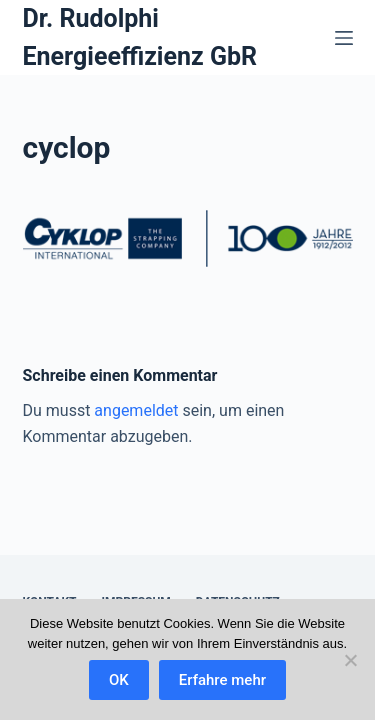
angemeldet (136, 410)
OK (119, 680)
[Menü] (344, 38)
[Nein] (350, 660)
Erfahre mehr (222, 680)
